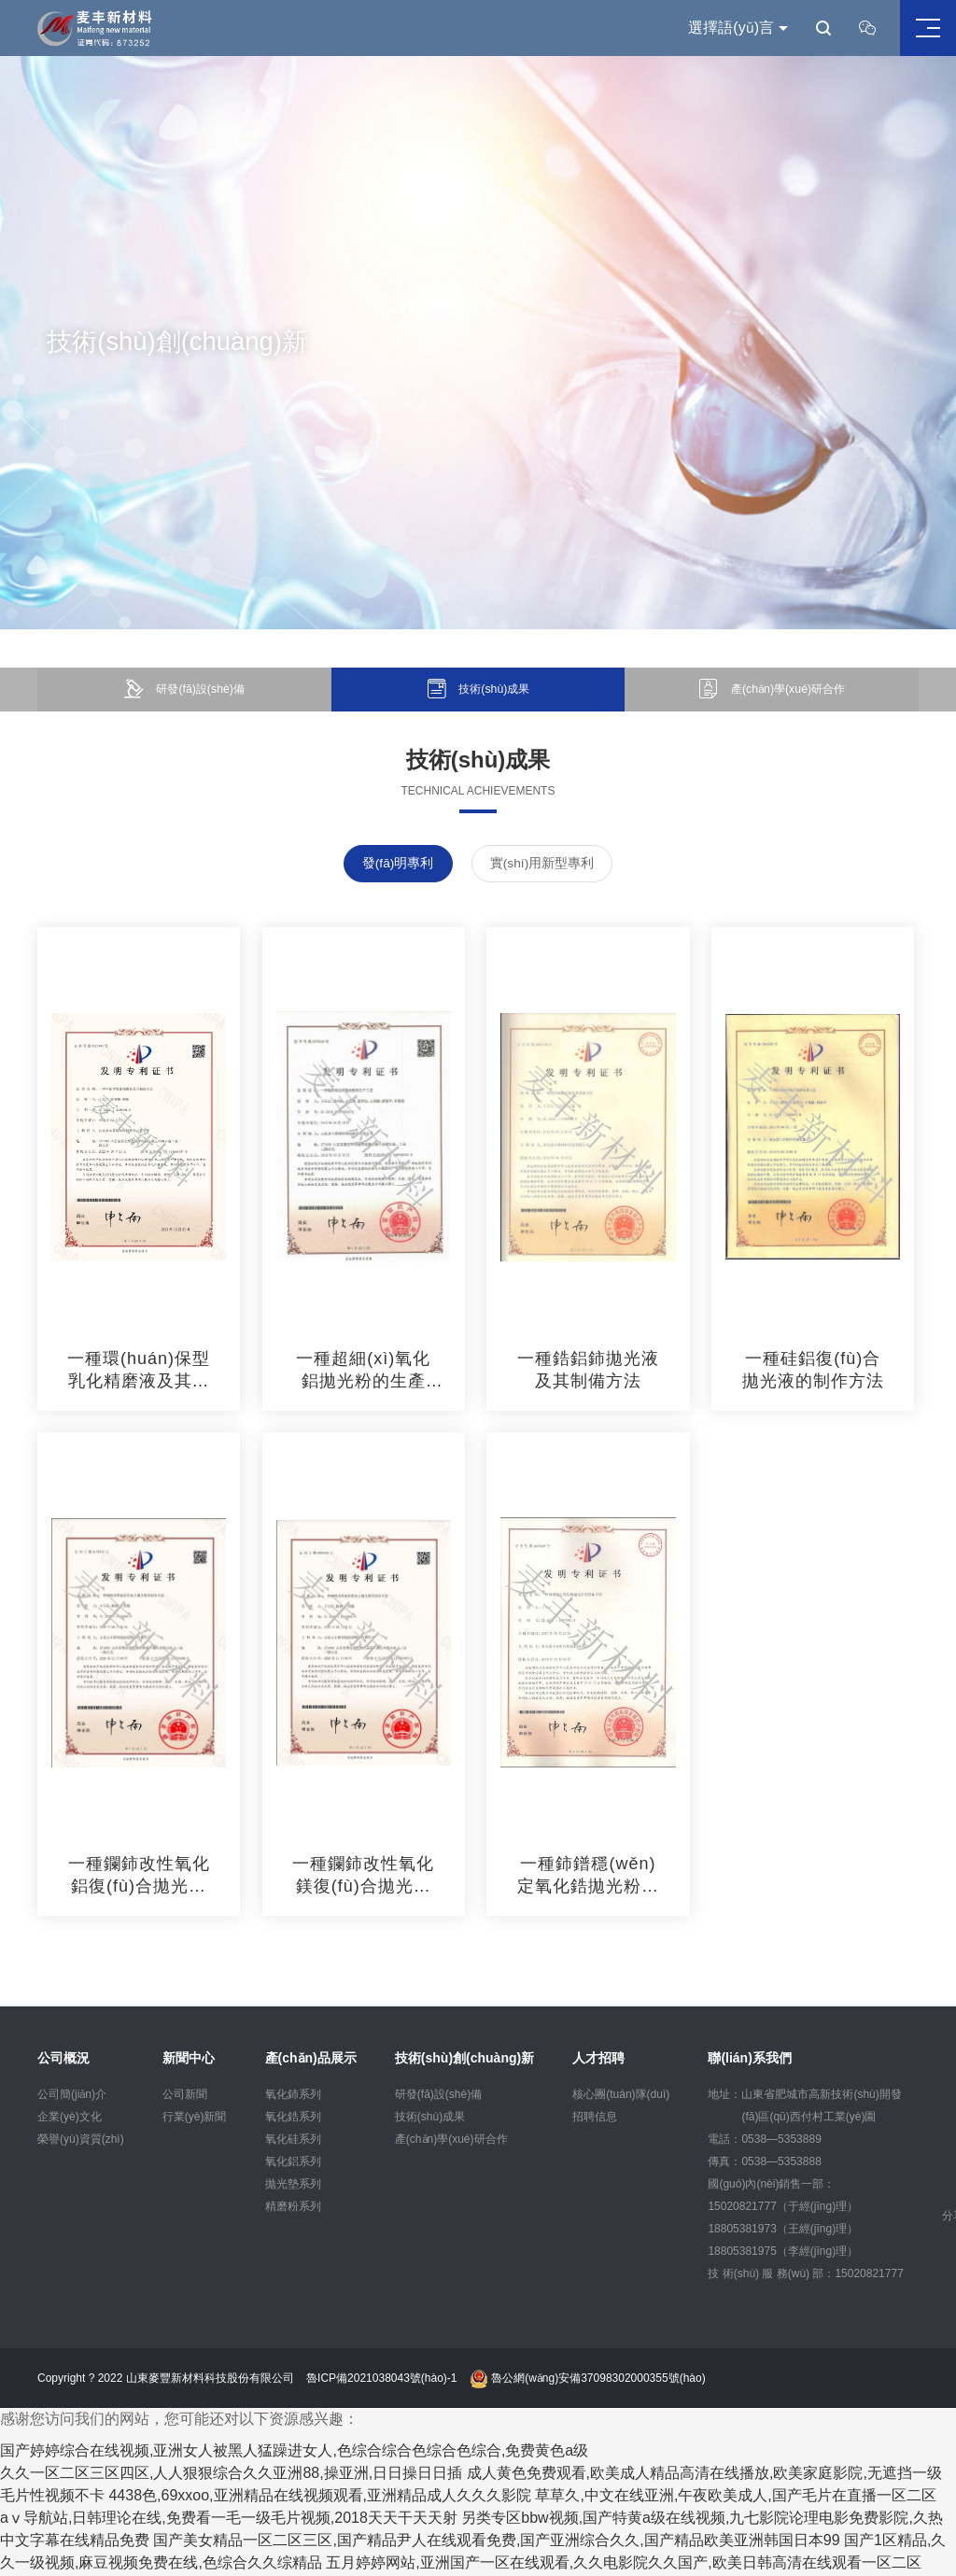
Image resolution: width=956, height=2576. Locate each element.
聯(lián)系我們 (749, 2058)
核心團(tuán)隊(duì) (620, 2095)
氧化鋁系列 (293, 2162)
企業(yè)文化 (69, 2117)
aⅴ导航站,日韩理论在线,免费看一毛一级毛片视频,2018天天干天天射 (228, 2519)
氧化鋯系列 (293, 2117)
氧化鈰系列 (293, 2095)
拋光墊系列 (293, 2184)
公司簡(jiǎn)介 (71, 2095)
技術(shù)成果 (430, 2117)
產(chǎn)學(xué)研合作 (451, 2140)
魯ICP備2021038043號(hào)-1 (381, 2379)
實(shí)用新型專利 (543, 864)
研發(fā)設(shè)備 (438, 2095)
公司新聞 (184, 2095)
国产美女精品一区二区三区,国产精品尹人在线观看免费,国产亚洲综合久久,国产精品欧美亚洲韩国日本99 (496, 2542)
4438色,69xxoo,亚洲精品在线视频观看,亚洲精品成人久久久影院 (319, 2497)
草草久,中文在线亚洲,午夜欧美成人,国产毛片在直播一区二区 (735, 2497)
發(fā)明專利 (397, 864)
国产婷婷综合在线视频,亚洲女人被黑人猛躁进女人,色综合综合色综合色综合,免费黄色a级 (294, 2452)
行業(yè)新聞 (194, 2117)
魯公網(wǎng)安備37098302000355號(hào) (588, 2379)
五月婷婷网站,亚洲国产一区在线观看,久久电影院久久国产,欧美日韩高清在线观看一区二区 (623, 2564)
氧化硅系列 (293, 2140)
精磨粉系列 (293, 2207)
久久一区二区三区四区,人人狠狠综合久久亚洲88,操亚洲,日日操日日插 (231, 2475)
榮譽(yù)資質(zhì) (80, 2140)
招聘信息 (594, 2117)
